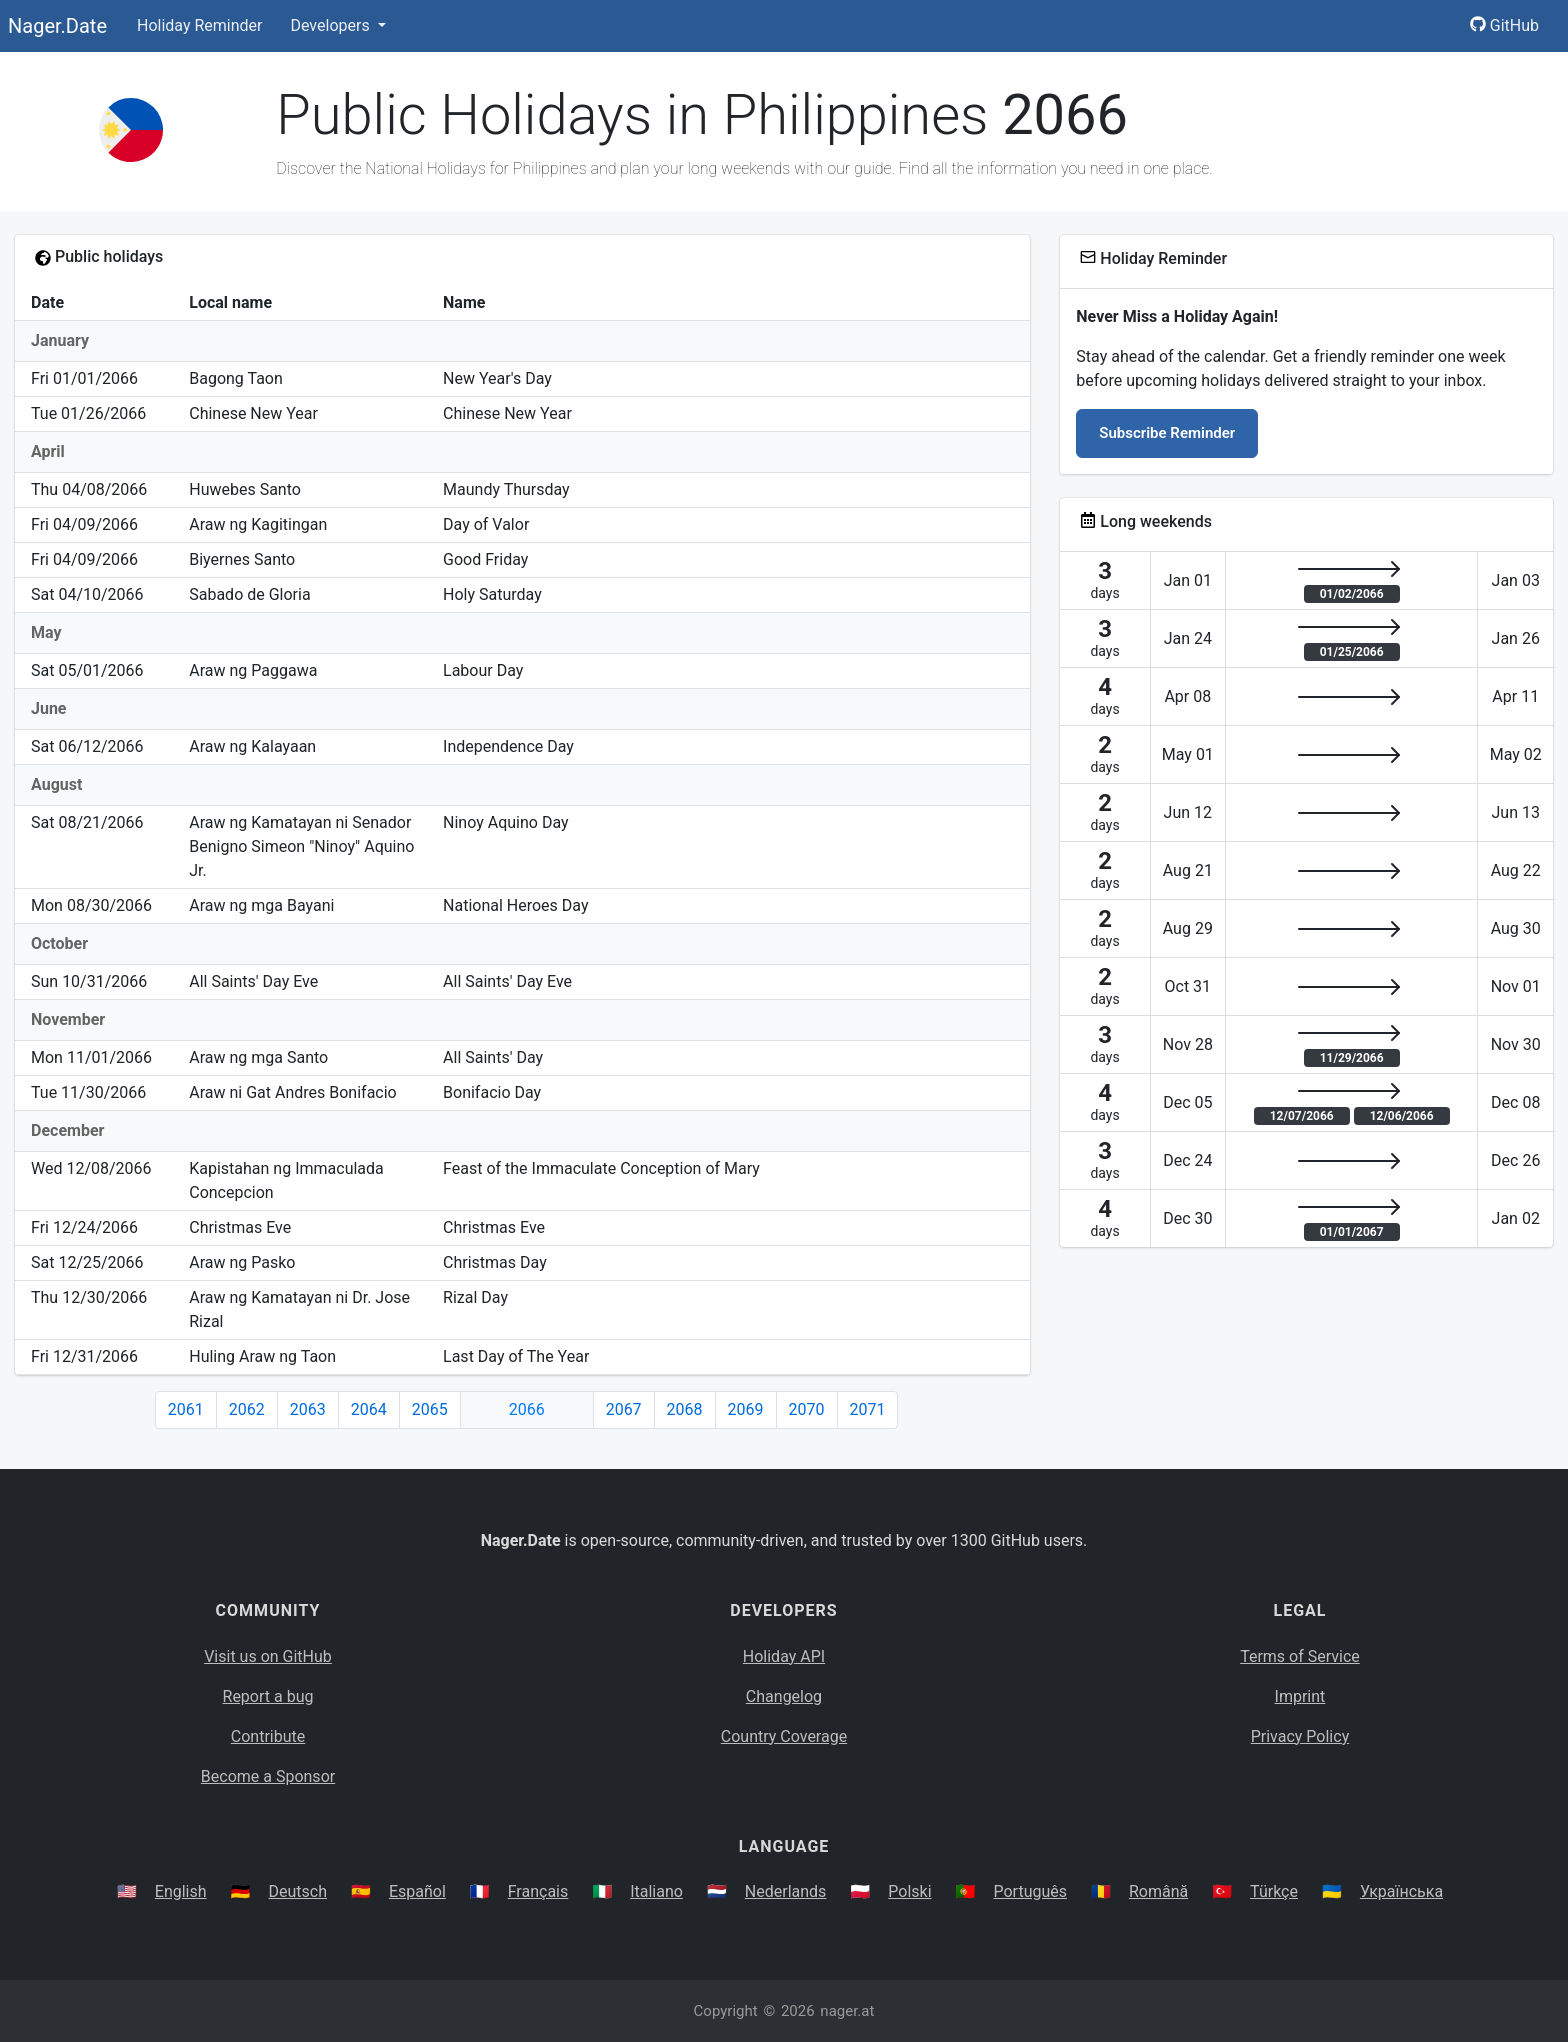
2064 (369, 1409)
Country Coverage (784, 1736)
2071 (868, 1409)
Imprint (1300, 1696)
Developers (331, 25)
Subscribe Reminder (1167, 433)
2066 (527, 1409)
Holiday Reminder (200, 25)
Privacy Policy (1300, 1736)
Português (1030, 1891)
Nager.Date (57, 26)
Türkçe (1274, 1891)
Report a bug (268, 1696)
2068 (685, 1409)
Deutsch (298, 1891)
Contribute (268, 1736)
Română (1158, 1891)
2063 (308, 1409)
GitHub (1504, 25)
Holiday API (784, 1656)
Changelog (784, 1696)
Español (417, 1891)
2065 (430, 1409)
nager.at (847, 2011)
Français (538, 1891)
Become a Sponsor (268, 1776)
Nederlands (786, 1891)
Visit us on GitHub (268, 1656)
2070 (807, 1409)
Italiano (656, 1891)
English (181, 1891)
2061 (186, 1409)
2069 (746, 1409)
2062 (247, 1409)
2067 (624, 1409)
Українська (1401, 1891)
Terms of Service (1300, 1656)
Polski (909, 1891)
